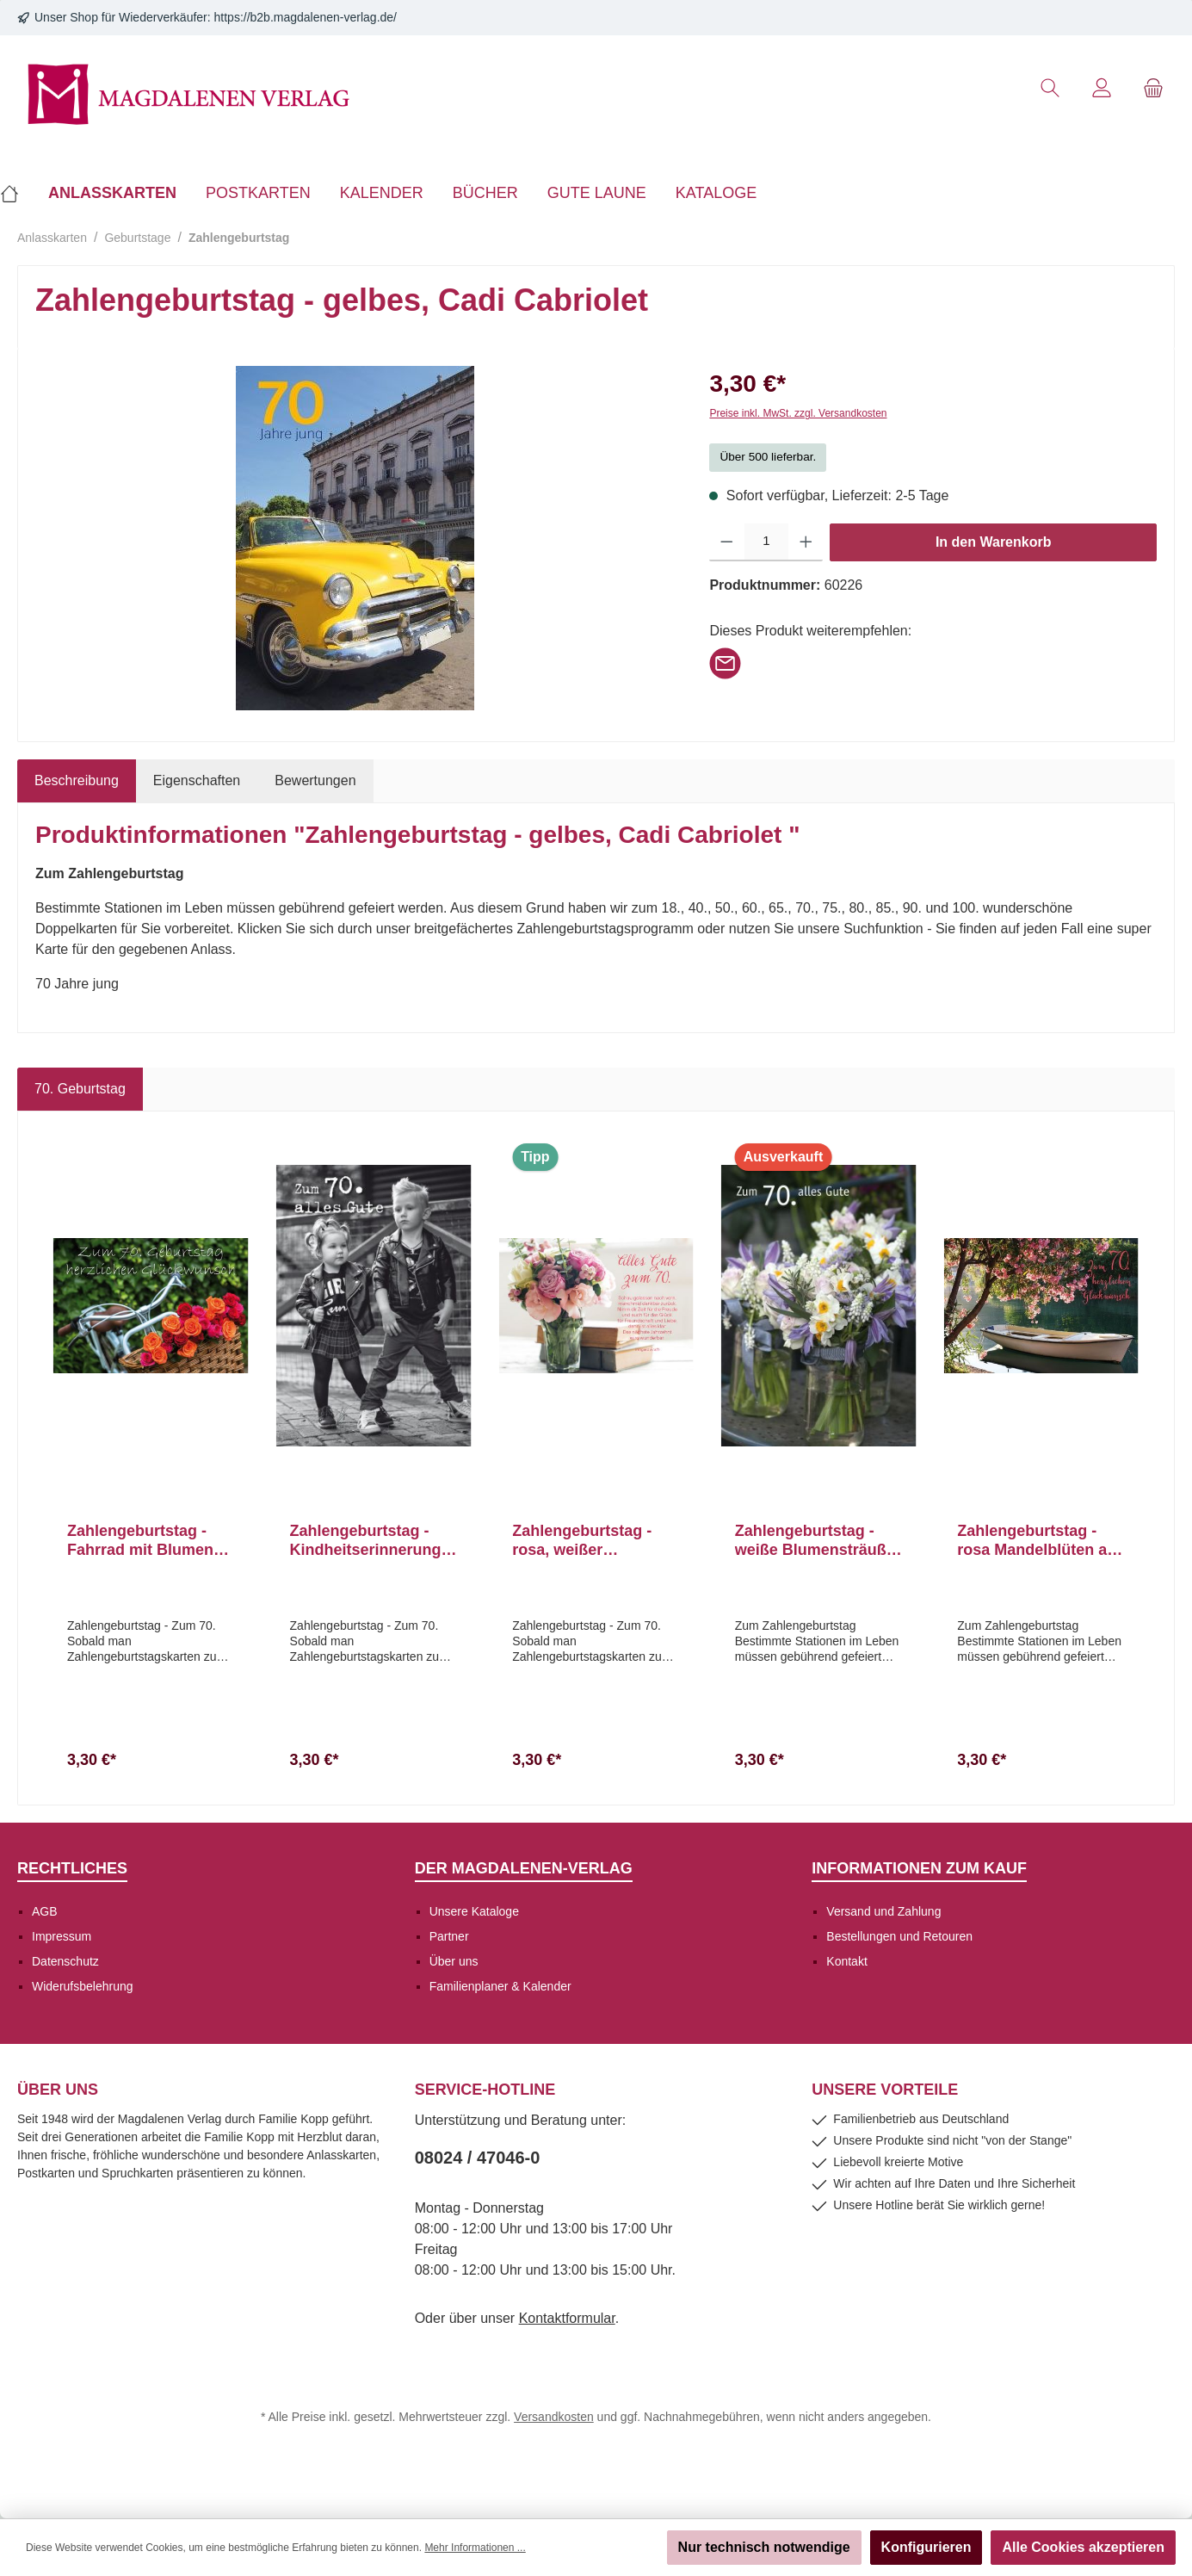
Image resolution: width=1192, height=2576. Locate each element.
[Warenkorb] (1153, 88)
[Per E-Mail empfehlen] (725, 661)
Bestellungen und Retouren (899, 1936)
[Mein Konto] (1101, 88)
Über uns (454, 1961)
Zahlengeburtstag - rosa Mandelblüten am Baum (1039, 1540)
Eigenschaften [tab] (196, 780)
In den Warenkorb (994, 542)
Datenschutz (65, 1961)
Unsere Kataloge (474, 1911)
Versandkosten (554, 2417)
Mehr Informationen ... (474, 2548)
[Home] (17, 193)
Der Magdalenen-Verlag (524, 1868)
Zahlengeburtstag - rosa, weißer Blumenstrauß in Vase (593, 1540)
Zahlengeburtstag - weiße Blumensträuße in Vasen (815, 1540)
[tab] (76, 780)
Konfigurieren (926, 2547)
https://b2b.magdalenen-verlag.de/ (305, 17)
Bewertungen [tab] (315, 780)
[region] (355, 538)
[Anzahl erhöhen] (806, 542)
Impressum (61, 1936)
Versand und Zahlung (883, 1911)
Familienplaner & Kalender (500, 1986)
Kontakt (846, 1961)
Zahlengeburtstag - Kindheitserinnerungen (370, 1540)
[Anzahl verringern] (726, 542)
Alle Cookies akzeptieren (1083, 2547)
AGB (45, 1911)
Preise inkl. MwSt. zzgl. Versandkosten (797, 413)
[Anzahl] (766, 542)
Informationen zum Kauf (919, 1868)
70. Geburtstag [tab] (80, 1088)
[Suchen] (1050, 88)
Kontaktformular (567, 2318)
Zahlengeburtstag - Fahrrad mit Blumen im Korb (140, 1540)
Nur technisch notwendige (764, 2547)
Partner (449, 1936)
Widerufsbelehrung (82, 1986)
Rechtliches (72, 1868)
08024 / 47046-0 (477, 2157)
